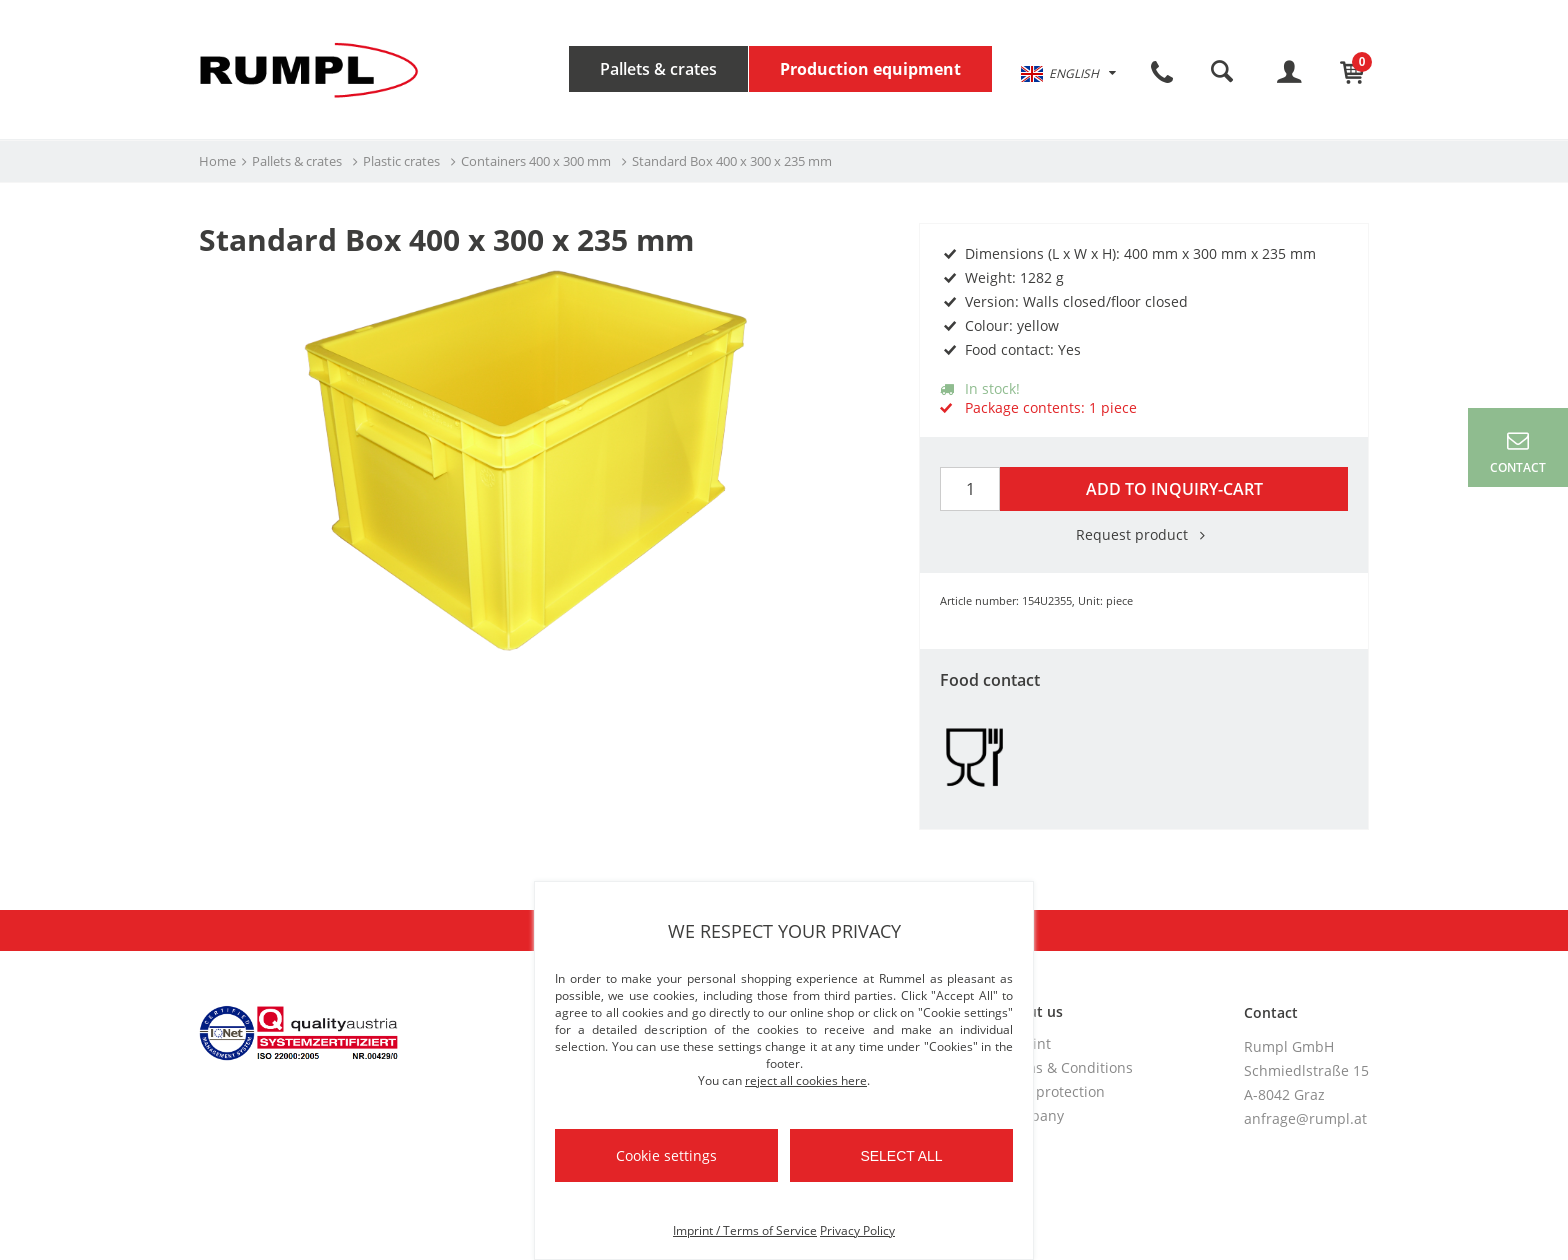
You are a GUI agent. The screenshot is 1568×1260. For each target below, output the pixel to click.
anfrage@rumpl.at (1305, 1118)
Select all (901, 1156)
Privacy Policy (857, 1230)
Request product (1144, 534)
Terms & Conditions (1067, 1067)
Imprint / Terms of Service (745, 1230)
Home (217, 161)
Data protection (1053, 1091)
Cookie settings (666, 1155)
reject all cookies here (806, 1080)
